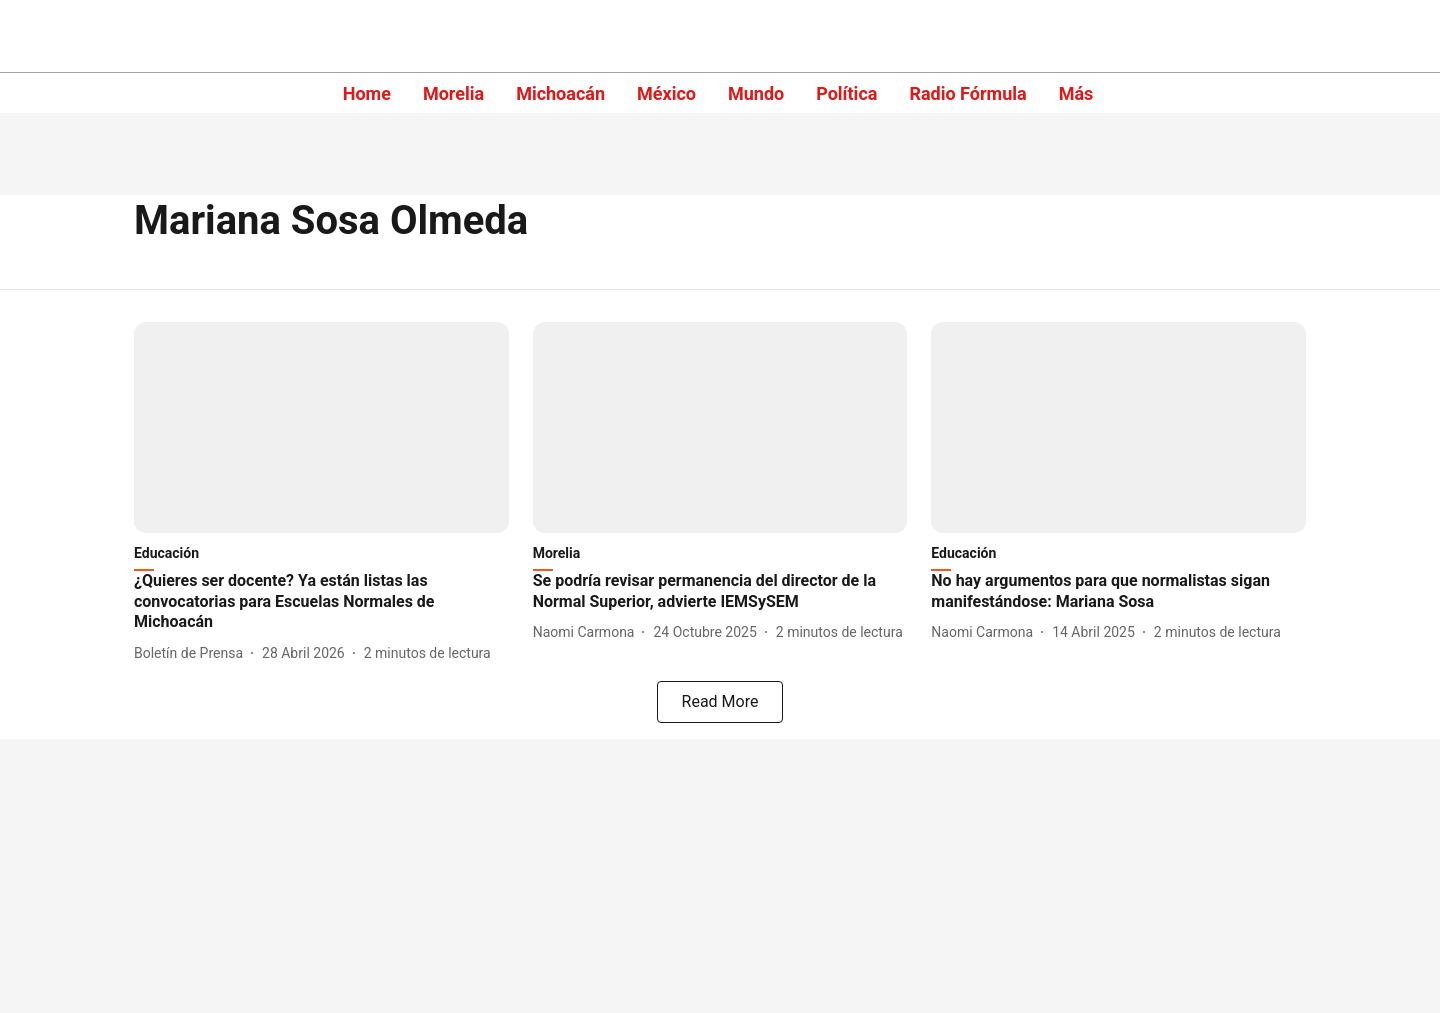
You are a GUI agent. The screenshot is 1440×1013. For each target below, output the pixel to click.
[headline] (321, 602)
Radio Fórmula (967, 93)
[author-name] (192, 653)
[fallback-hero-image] (321, 427)
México (666, 93)
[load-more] (720, 702)
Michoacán (560, 93)
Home (367, 93)
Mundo (756, 93)
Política (846, 93)
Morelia (453, 93)
